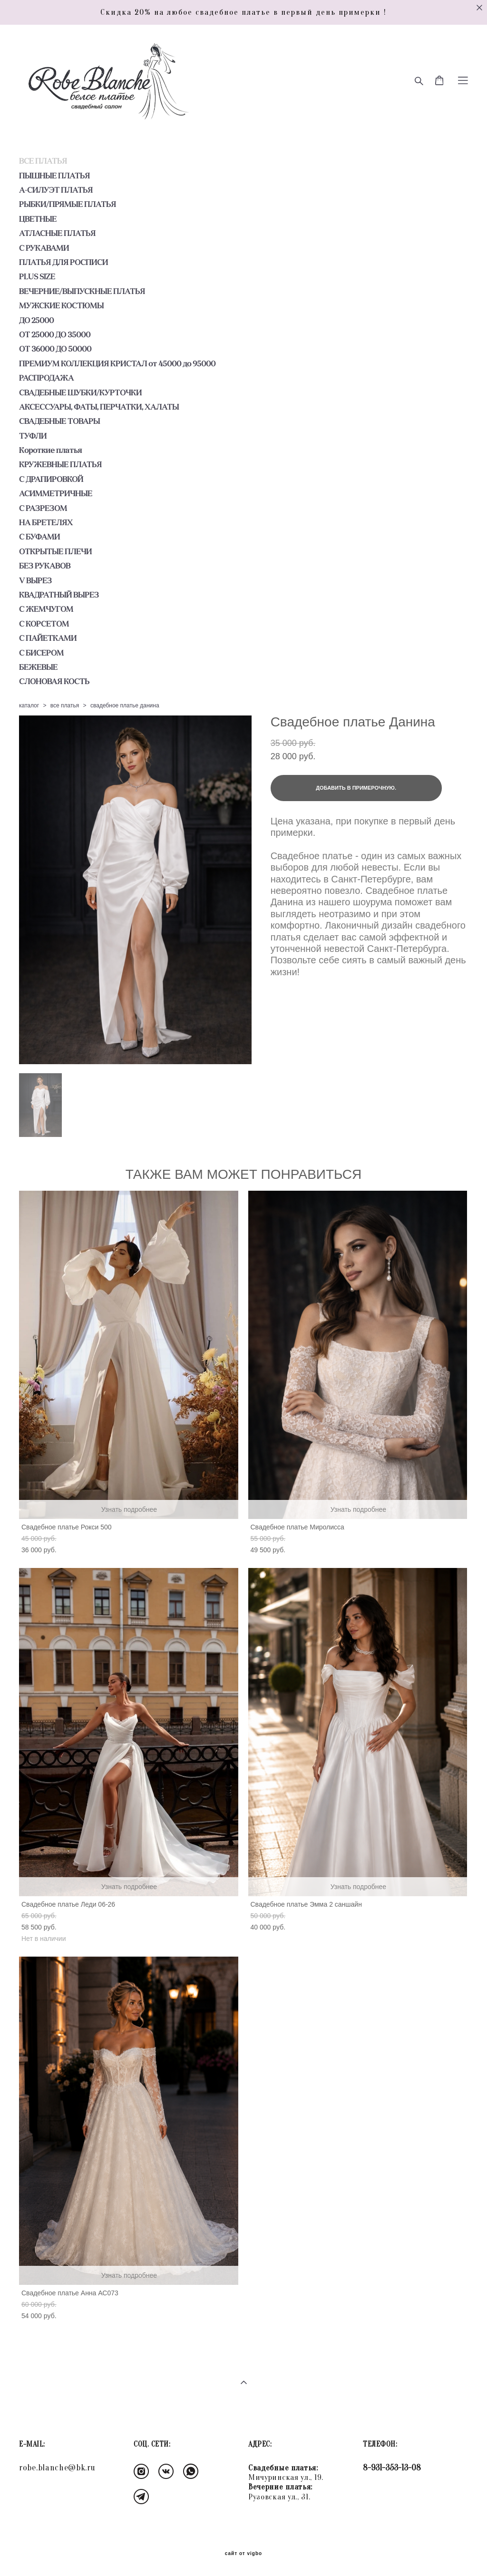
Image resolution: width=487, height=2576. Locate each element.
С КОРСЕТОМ (44, 623)
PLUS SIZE (37, 276)
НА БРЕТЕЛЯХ (46, 522)
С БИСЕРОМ (41, 652)
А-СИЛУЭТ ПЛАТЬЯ (56, 190)
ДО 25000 (36, 320)
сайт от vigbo (243, 2553)
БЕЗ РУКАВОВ (44, 565)
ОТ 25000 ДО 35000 (54, 334)
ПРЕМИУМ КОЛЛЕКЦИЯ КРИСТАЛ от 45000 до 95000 (117, 363)
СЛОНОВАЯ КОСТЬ (54, 681)
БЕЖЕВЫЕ (38, 667)
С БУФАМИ (39, 536)
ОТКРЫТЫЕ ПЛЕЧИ (55, 551)
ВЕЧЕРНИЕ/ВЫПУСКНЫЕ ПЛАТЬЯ (82, 291)
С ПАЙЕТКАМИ (48, 638)
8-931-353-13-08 (392, 2468)
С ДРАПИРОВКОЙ (51, 479)
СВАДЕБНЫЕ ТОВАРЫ (59, 421)
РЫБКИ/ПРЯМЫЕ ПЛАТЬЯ (67, 204)
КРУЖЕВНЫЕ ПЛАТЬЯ (60, 464)
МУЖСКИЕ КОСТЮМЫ (61, 305)
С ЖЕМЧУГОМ (46, 609)
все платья (64, 705)
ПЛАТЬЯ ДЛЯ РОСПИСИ (63, 262)
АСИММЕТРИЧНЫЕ (55, 493)
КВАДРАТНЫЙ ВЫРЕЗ (59, 594)
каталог (29, 705)
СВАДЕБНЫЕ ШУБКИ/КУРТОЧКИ (80, 392)
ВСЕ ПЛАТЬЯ (43, 161)
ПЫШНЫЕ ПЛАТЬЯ (54, 175)
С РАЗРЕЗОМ (43, 508)
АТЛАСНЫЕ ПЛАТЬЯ (57, 233)
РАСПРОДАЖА (46, 377)
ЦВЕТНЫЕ (38, 219)
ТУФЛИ (33, 436)
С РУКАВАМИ (44, 248)
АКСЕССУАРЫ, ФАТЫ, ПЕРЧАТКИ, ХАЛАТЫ (99, 406)
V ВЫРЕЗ (35, 580)
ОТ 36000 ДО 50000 (55, 348)
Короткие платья (50, 450)
